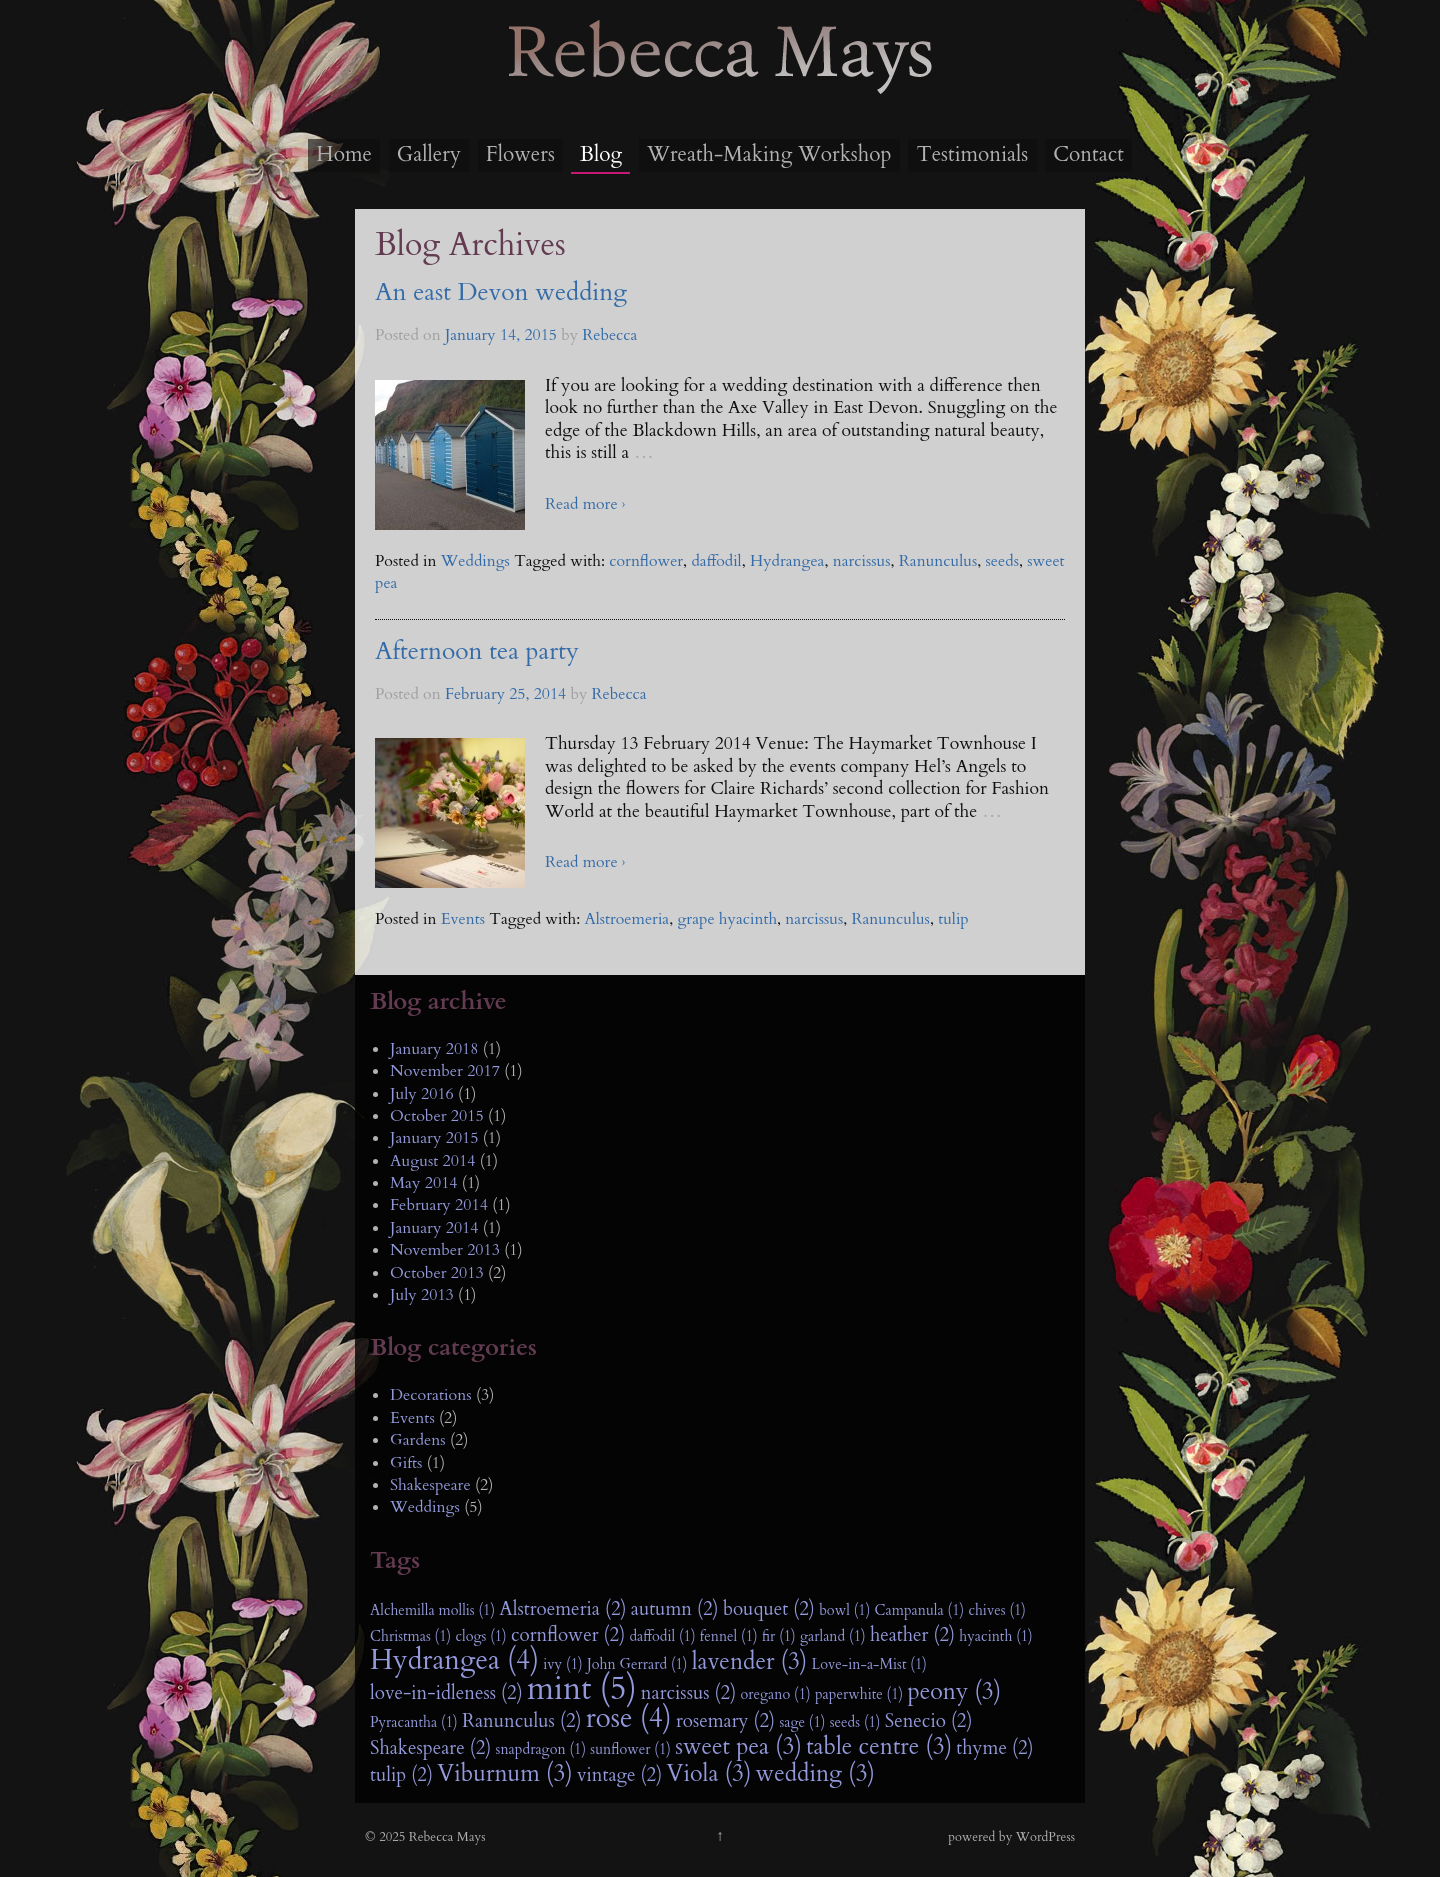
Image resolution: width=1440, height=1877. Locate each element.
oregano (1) (775, 1694)
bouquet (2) (769, 1609)
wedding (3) (815, 1774)
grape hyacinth (727, 919)
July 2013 (422, 1295)
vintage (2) (619, 1775)
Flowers (520, 154)
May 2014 (424, 1183)
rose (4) (629, 1719)
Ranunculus (938, 561)
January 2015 (434, 1138)
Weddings (475, 561)
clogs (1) (480, 1636)
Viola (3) (708, 1774)
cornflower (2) (568, 1635)
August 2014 (432, 1161)
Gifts (406, 1463)
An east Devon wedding (501, 292)
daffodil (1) (662, 1636)
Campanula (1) (920, 1610)
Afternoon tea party (477, 651)
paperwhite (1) (859, 1694)
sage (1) (802, 1722)
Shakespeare (430, 1485)
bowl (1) (844, 1610)
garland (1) (833, 1636)
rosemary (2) (725, 1721)
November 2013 (445, 1250)
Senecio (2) (929, 1721)
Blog (601, 154)
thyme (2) (994, 1748)
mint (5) (582, 1689)
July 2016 (422, 1094)
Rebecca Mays (720, 91)
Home (344, 154)
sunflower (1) (630, 1749)
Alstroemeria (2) (562, 1609)
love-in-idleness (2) (446, 1693)
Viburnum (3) (505, 1774)
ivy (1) (562, 1664)
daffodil (716, 561)
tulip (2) (401, 1775)
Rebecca (609, 335)
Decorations (431, 1395)
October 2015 (437, 1116)
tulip (953, 919)
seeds (1002, 561)
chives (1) (997, 1610)
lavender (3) (750, 1662)
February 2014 (439, 1205)
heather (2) (912, 1635)
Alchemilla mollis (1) (432, 1610)
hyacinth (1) (995, 1636)
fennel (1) (729, 1636)
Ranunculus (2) (522, 1721)
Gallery (429, 154)
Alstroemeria (626, 919)
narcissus (862, 561)
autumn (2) (675, 1609)
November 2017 (445, 1071)
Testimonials (972, 154)
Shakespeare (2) (430, 1748)
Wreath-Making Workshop (769, 154)
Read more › (585, 504)
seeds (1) (855, 1722)
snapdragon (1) (541, 1749)
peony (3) (954, 1692)
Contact (1088, 154)
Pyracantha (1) (414, 1722)
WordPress (1045, 1837)
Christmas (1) (410, 1636)
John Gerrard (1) (637, 1664)
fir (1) (779, 1636)
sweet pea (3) (738, 1747)
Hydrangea (787, 561)
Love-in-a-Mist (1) (869, 1664)
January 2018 (434, 1049)
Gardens (418, 1440)
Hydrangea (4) (454, 1661)
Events (463, 919)
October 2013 (437, 1273)
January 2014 (434, 1228)
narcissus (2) (688, 1693)
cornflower (646, 561)
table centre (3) (879, 1747)
